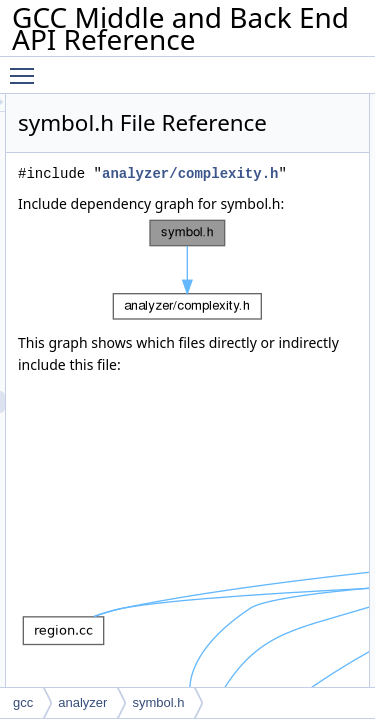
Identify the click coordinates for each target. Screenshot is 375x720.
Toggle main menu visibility (27, 67)
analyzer (82, 702)
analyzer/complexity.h (227, 223)
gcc (23, 702)
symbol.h (158, 702)
